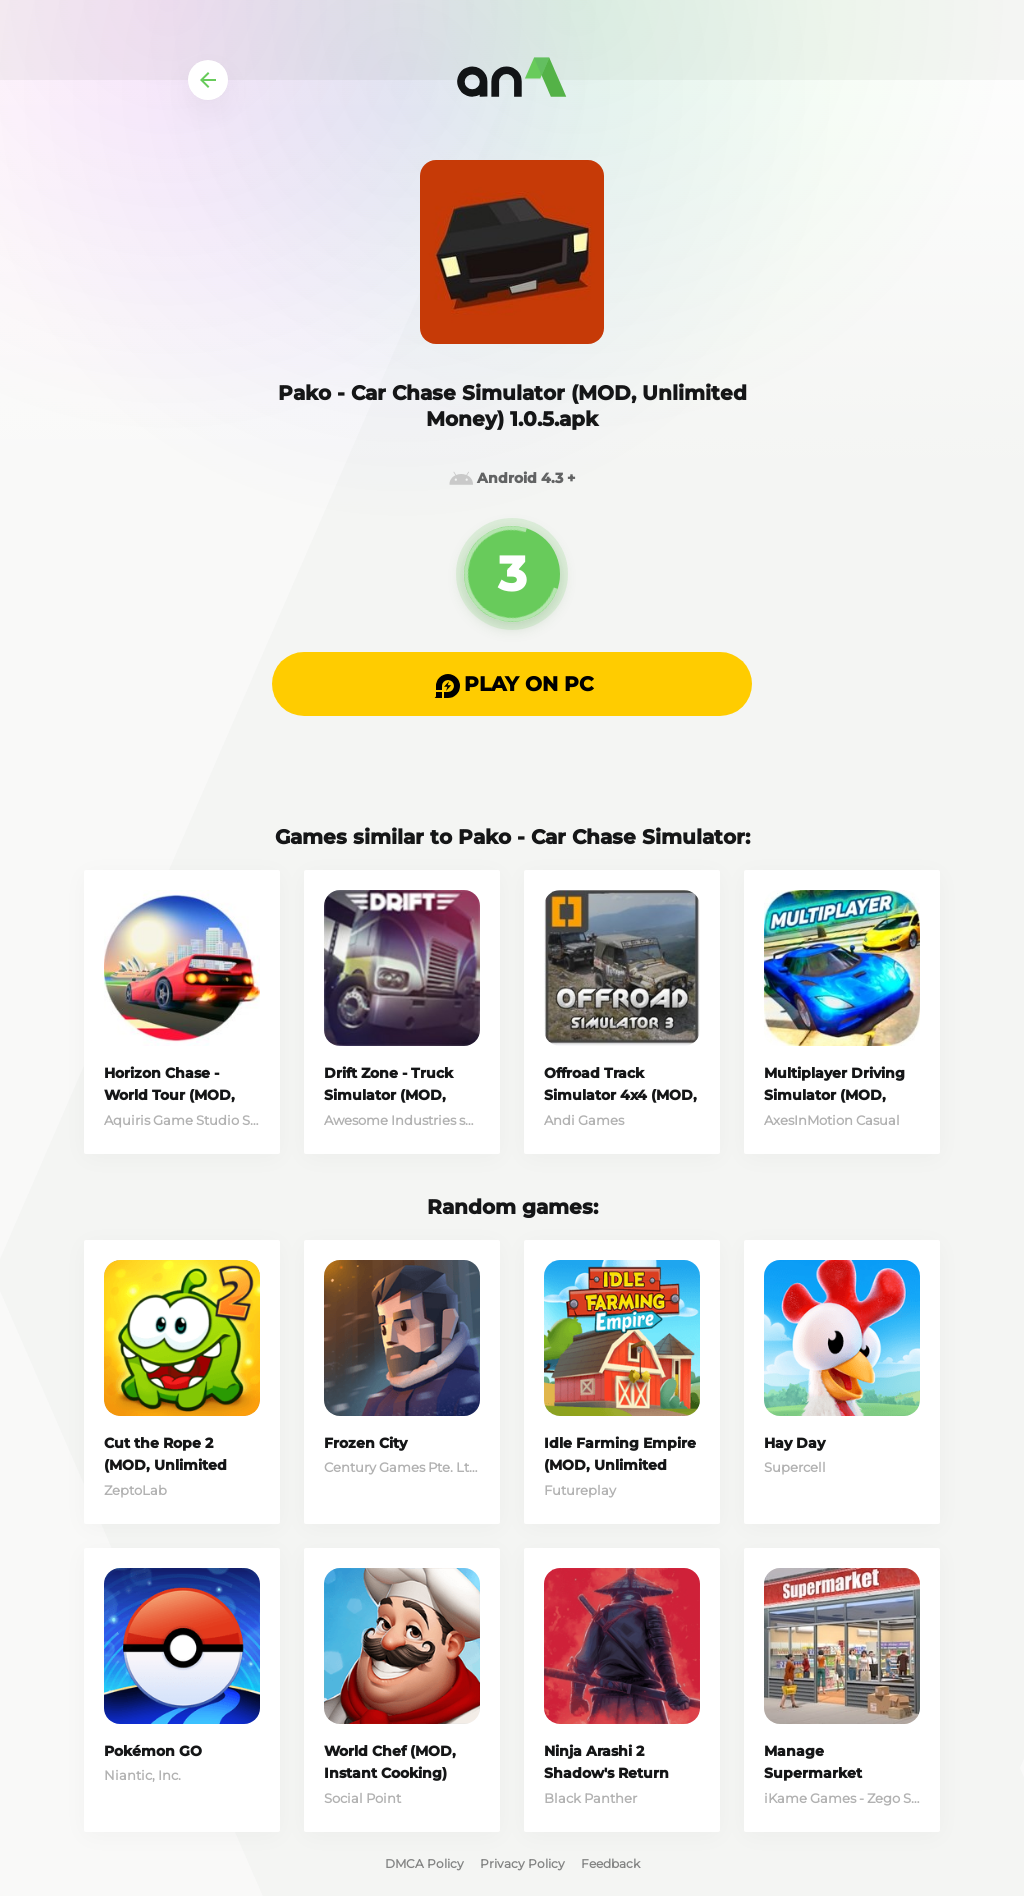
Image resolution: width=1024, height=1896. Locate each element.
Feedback (610, 1863)
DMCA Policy (424, 1863)
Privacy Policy (522, 1863)
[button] (512, 684)
